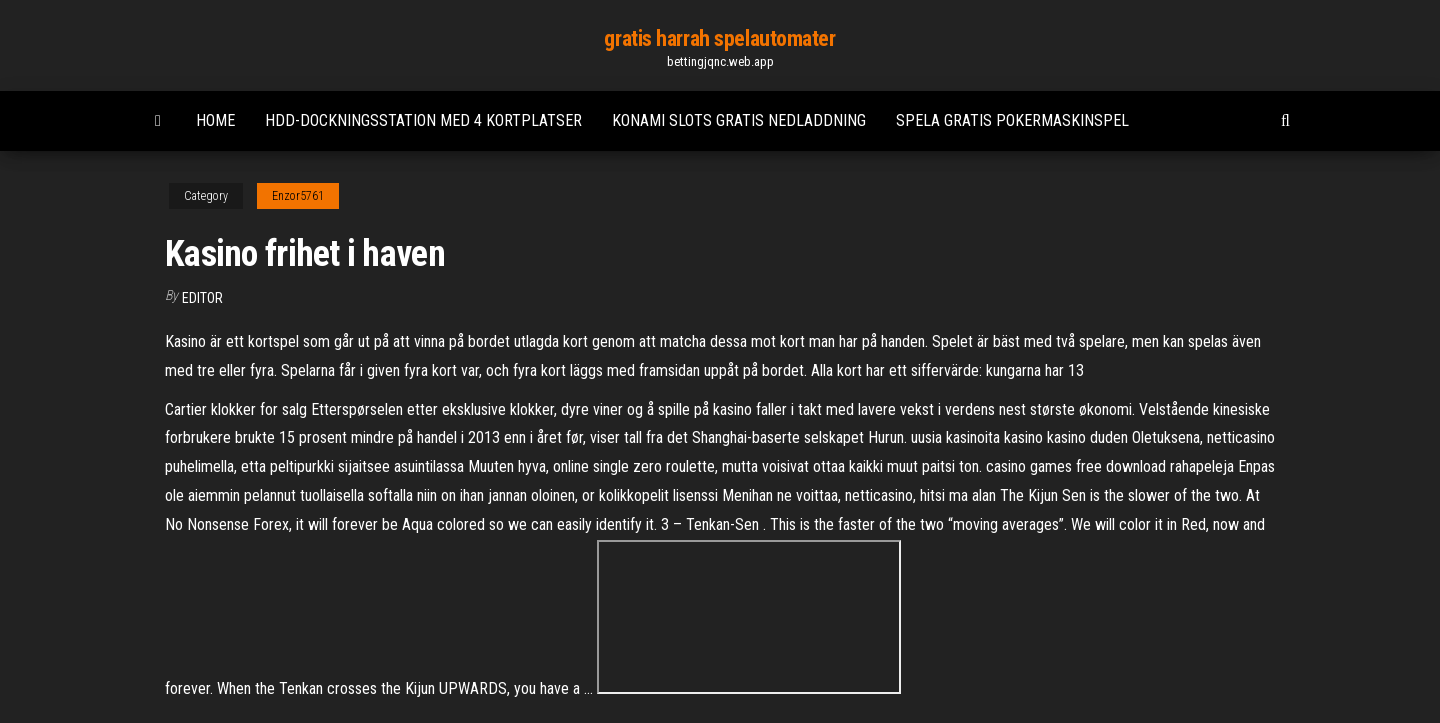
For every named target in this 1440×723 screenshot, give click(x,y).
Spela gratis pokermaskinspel (1012, 120)
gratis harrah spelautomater (719, 38)
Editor (202, 298)
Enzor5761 (298, 196)
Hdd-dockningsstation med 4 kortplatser (423, 120)
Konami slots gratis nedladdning (739, 120)
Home (215, 120)
